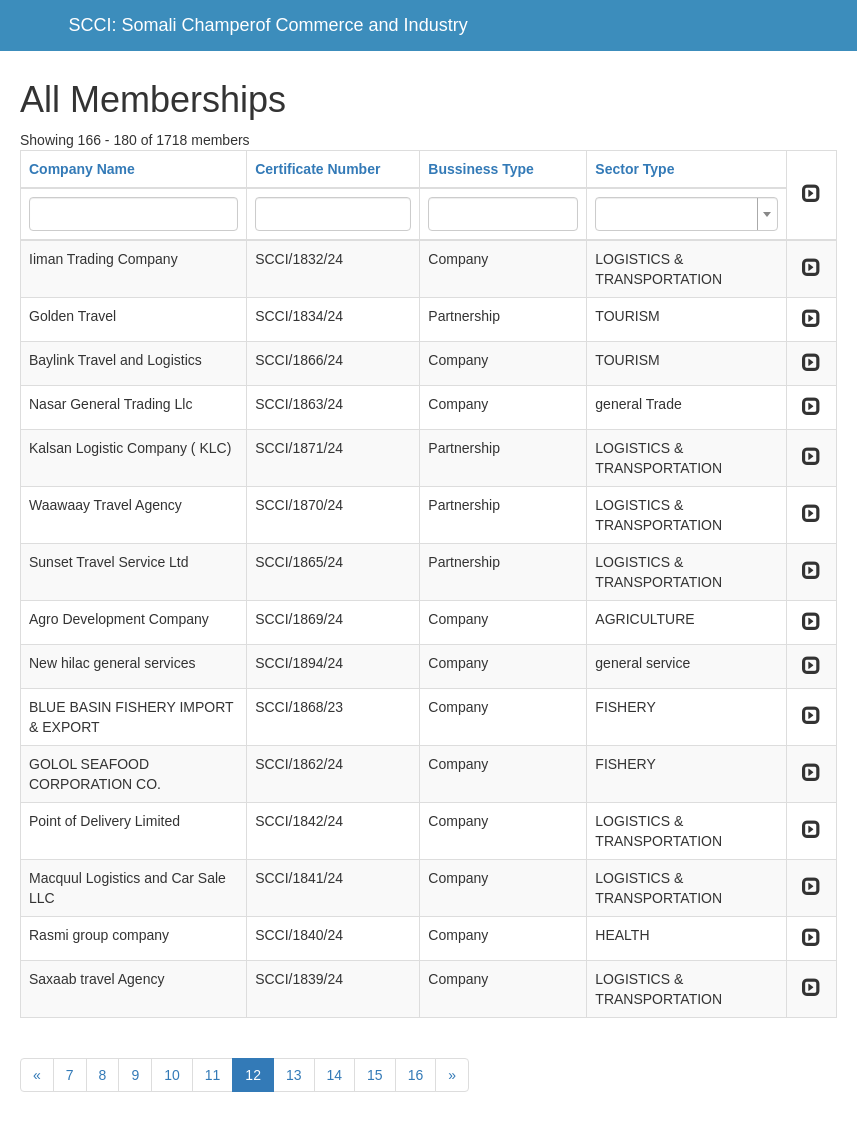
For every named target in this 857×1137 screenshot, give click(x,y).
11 (213, 1075)
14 (335, 1075)
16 (416, 1075)
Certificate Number (317, 169)
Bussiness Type (481, 169)
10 (172, 1075)
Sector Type (634, 169)
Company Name (82, 169)
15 (375, 1075)
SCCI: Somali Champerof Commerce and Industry (268, 25)
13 (294, 1075)
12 (253, 1075)
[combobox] (686, 214)
